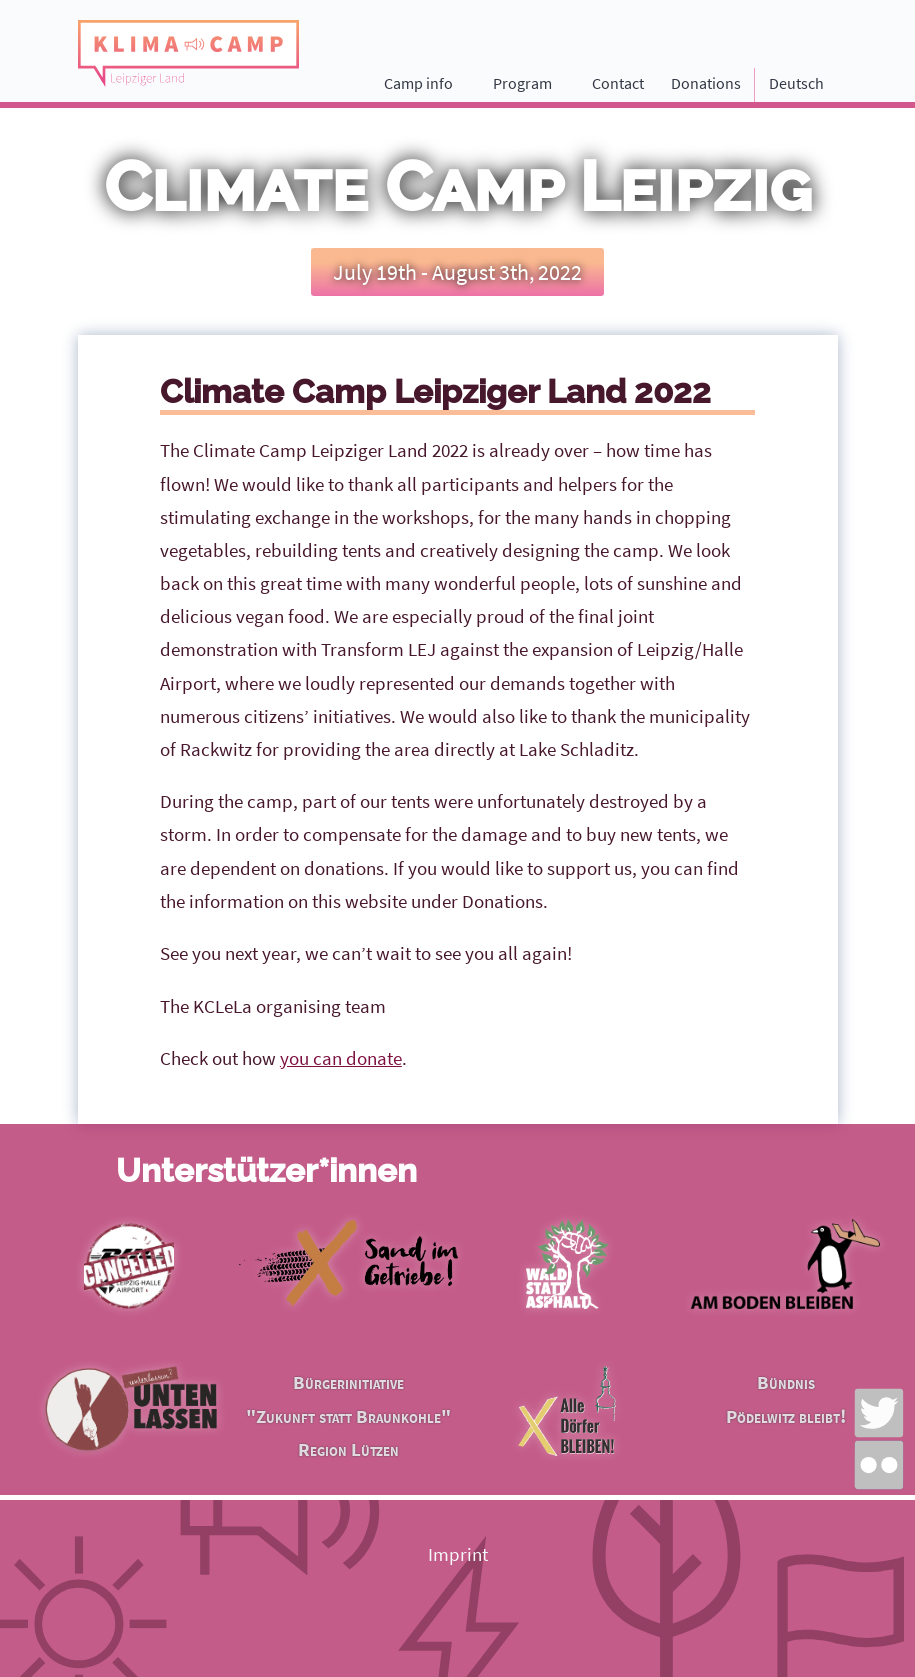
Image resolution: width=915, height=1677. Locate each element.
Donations (706, 83)
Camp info (418, 83)
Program (522, 83)
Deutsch (796, 83)
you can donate (341, 1058)
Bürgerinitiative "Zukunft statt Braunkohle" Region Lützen (348, 1415)
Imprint (458, 1554)
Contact (618, 83)
